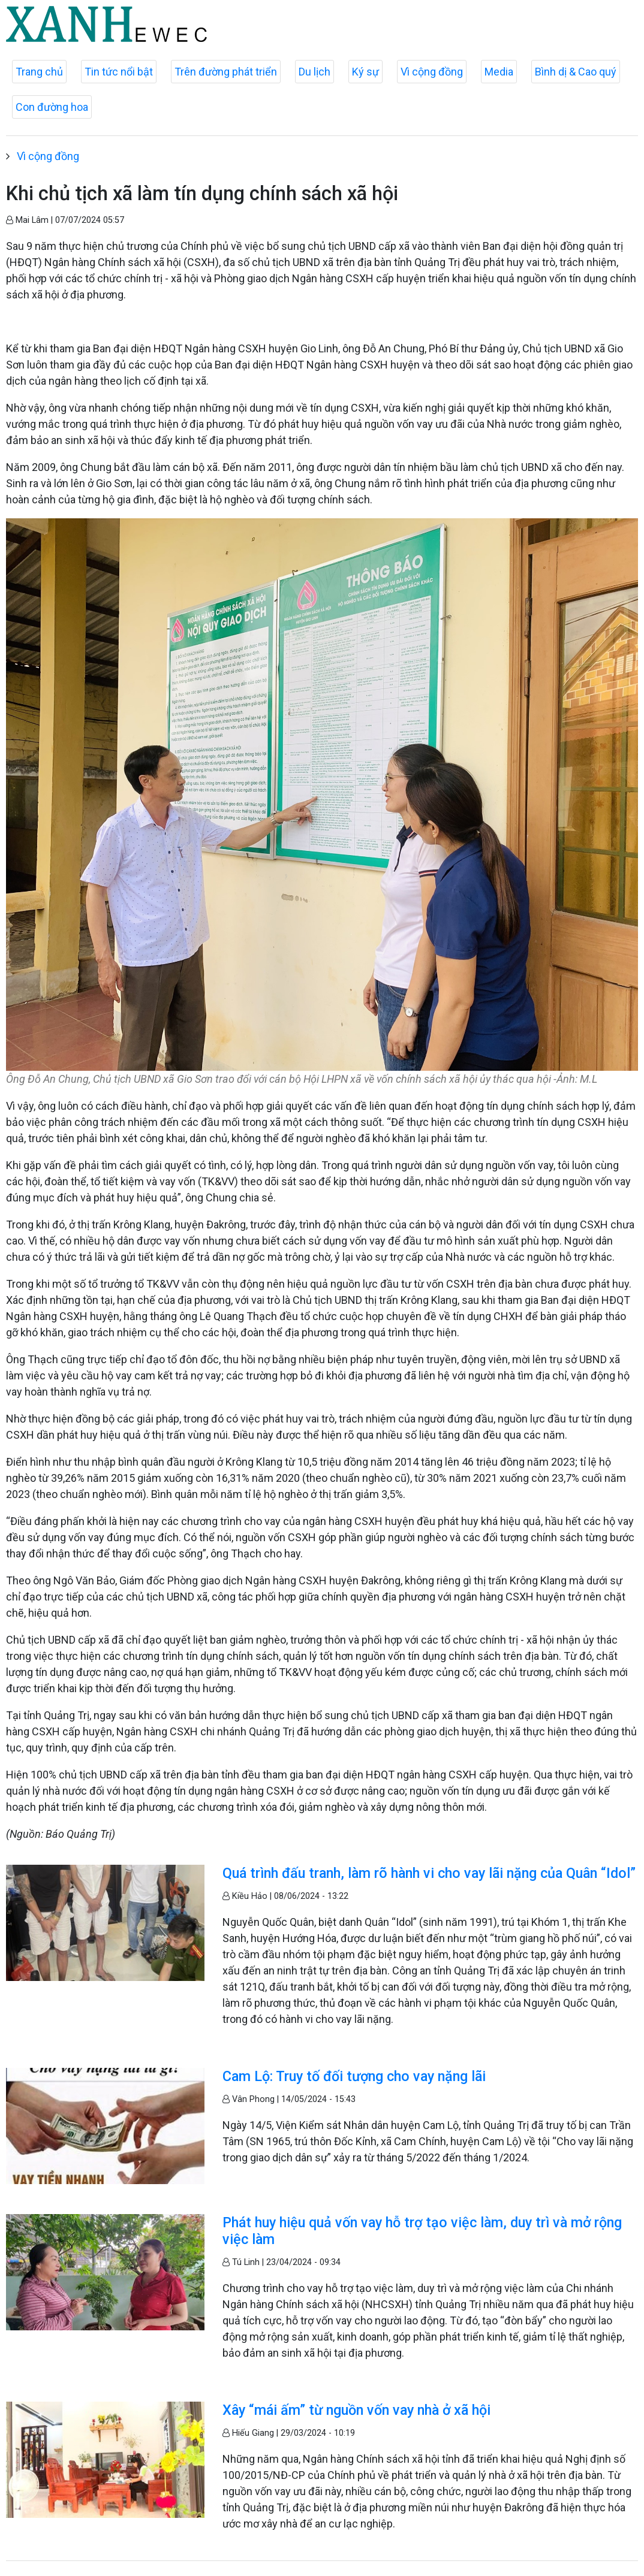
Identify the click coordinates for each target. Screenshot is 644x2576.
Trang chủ (39, 71)
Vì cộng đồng (432, 71)
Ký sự (365, 71)
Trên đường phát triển (225, 71)
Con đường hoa (52, 107)
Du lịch (314, 71)
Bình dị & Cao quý (575, 71)
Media (498, 71)
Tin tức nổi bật (119, 71)
